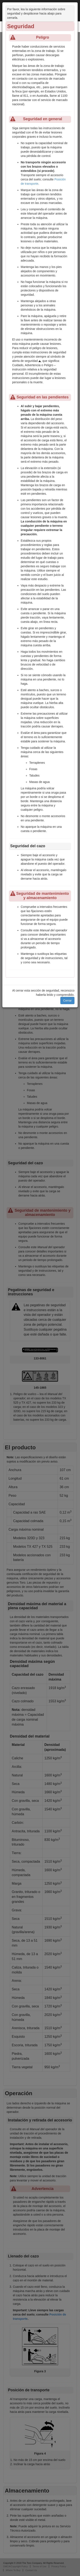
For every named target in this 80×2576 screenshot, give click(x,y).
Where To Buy (13, 2570)
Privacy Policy (58, 2566)
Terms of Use (40, 2566)
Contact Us (31, 2570)
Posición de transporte (33, 543)
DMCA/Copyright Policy (15, 2566)
